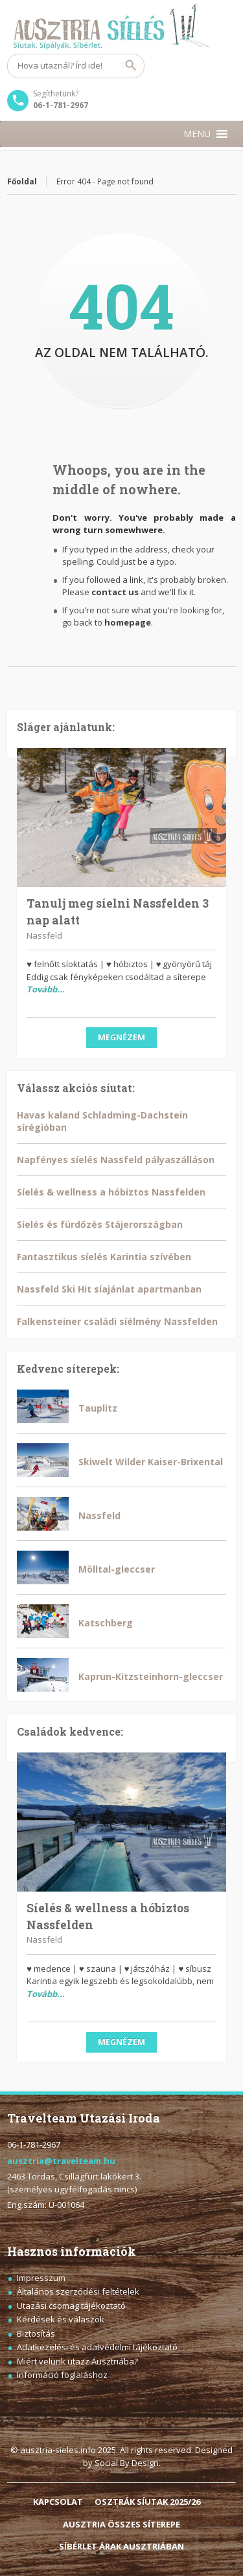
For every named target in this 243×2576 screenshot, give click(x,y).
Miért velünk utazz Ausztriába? (77, 2361)
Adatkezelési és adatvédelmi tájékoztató (97, 2347)
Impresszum (41, 2278)
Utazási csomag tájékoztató (71, 2305)
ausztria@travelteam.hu (61, 2161)
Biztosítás (36, 2333)
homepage (127, 622)
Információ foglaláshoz (62, 2375)
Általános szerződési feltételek (78, 2291)
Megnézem (121, 1037)
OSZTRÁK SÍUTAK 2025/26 (147, 2501)
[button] (197, 134)
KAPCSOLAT (58, 2501)
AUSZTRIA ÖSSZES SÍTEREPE (121, 2524)
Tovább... (46, 989)
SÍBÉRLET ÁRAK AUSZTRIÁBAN (121, 2546)
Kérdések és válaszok (60, 2319)
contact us (115, 592)
